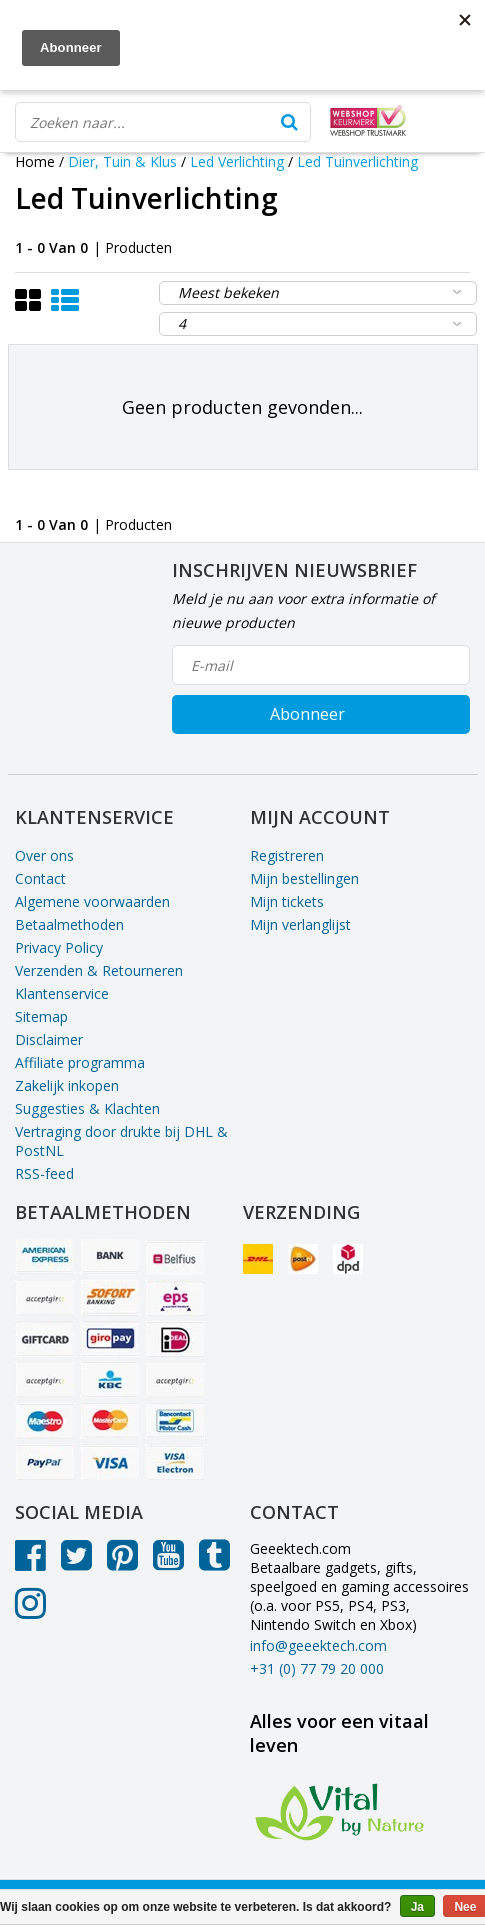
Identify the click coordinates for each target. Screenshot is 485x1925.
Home (35, 161)
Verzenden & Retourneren (99, 970)
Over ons (44, 855)
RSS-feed (44, 1173)
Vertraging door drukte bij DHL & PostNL (121, 1141)
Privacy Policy (59, 947)
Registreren (287, 855)
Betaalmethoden (69, 924)
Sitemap (41, 1016)
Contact (40, 878)
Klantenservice (62, 993)
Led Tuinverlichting (357, 161)
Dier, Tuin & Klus (122, 161)
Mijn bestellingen (304, 878)
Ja (417, 1907)
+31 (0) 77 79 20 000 (317, 1668)
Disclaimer (49, 1039)
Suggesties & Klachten (87, 1108)
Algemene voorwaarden (92, 901)
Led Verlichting (237, 161)
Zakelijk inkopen (67, 1085)
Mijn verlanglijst (300, 924)
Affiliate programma (80, 1062)
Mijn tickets (287, 901)
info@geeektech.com (318, 1645)
